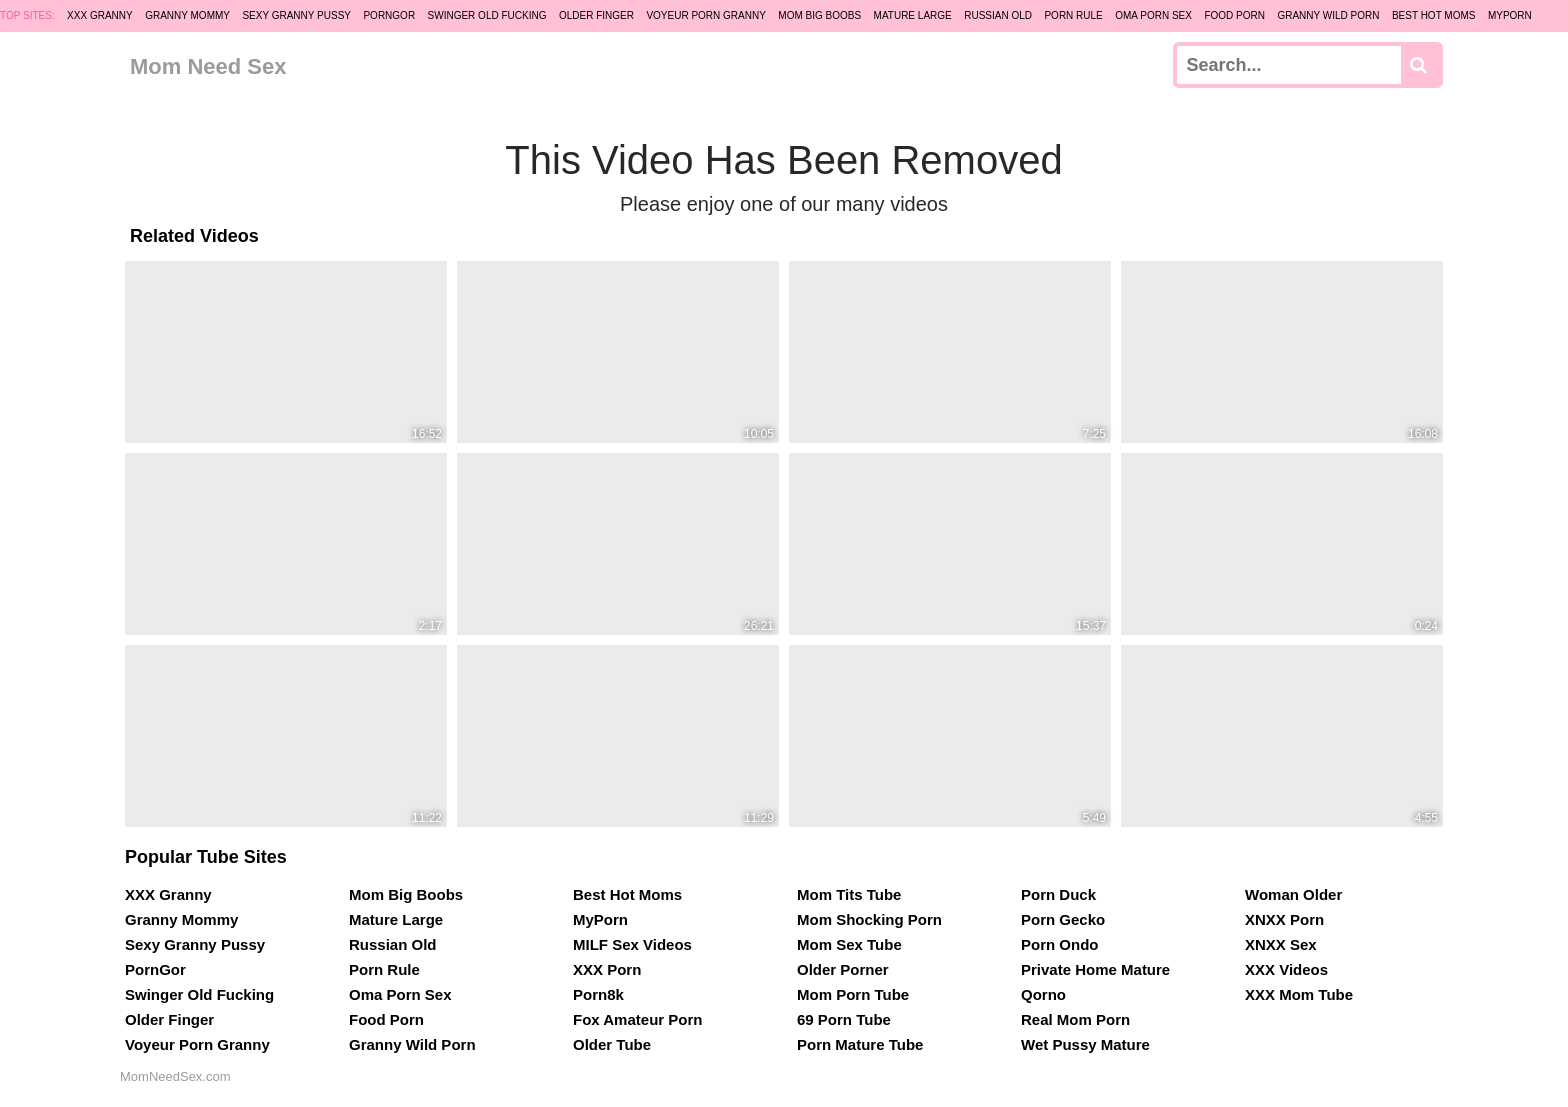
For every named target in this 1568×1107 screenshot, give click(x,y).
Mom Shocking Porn (869, 919)
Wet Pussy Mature (1085, 1044)
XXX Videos (1286, 969)
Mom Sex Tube (849, 944)
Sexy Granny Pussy (296, 15)
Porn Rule (1073, 15)
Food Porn (1234, 15)
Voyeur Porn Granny (705, 15)
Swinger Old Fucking (487, 15)
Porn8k (598, 994)
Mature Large (913, 15)
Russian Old (998, 15)
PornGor (389, 15)
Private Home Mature (1095, 969)
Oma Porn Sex (1153, 15)
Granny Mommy (187, 15)
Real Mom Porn (1075, 1019)
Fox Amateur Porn (637, 1019)
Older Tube (612, 1044)
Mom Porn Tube (853, 994)
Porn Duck (1058, 894)
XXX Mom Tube (1299, 994)
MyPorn (1510, 15)
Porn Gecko (1063, 919)
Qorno (1043, 994)
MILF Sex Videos (632, 944)
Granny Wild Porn (1328, 15)
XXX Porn (607, 969)
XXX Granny (100, 15)
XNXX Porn (1284, 919)
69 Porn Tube (844, 1019)
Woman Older (1293, 894)
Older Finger (596, 15)
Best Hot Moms (1434, 15)
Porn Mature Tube (860, 1044)
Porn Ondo (1060, 944)
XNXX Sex (1281, 944)
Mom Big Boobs (819, 15)
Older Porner (843, 969)
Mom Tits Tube (849, 894)
